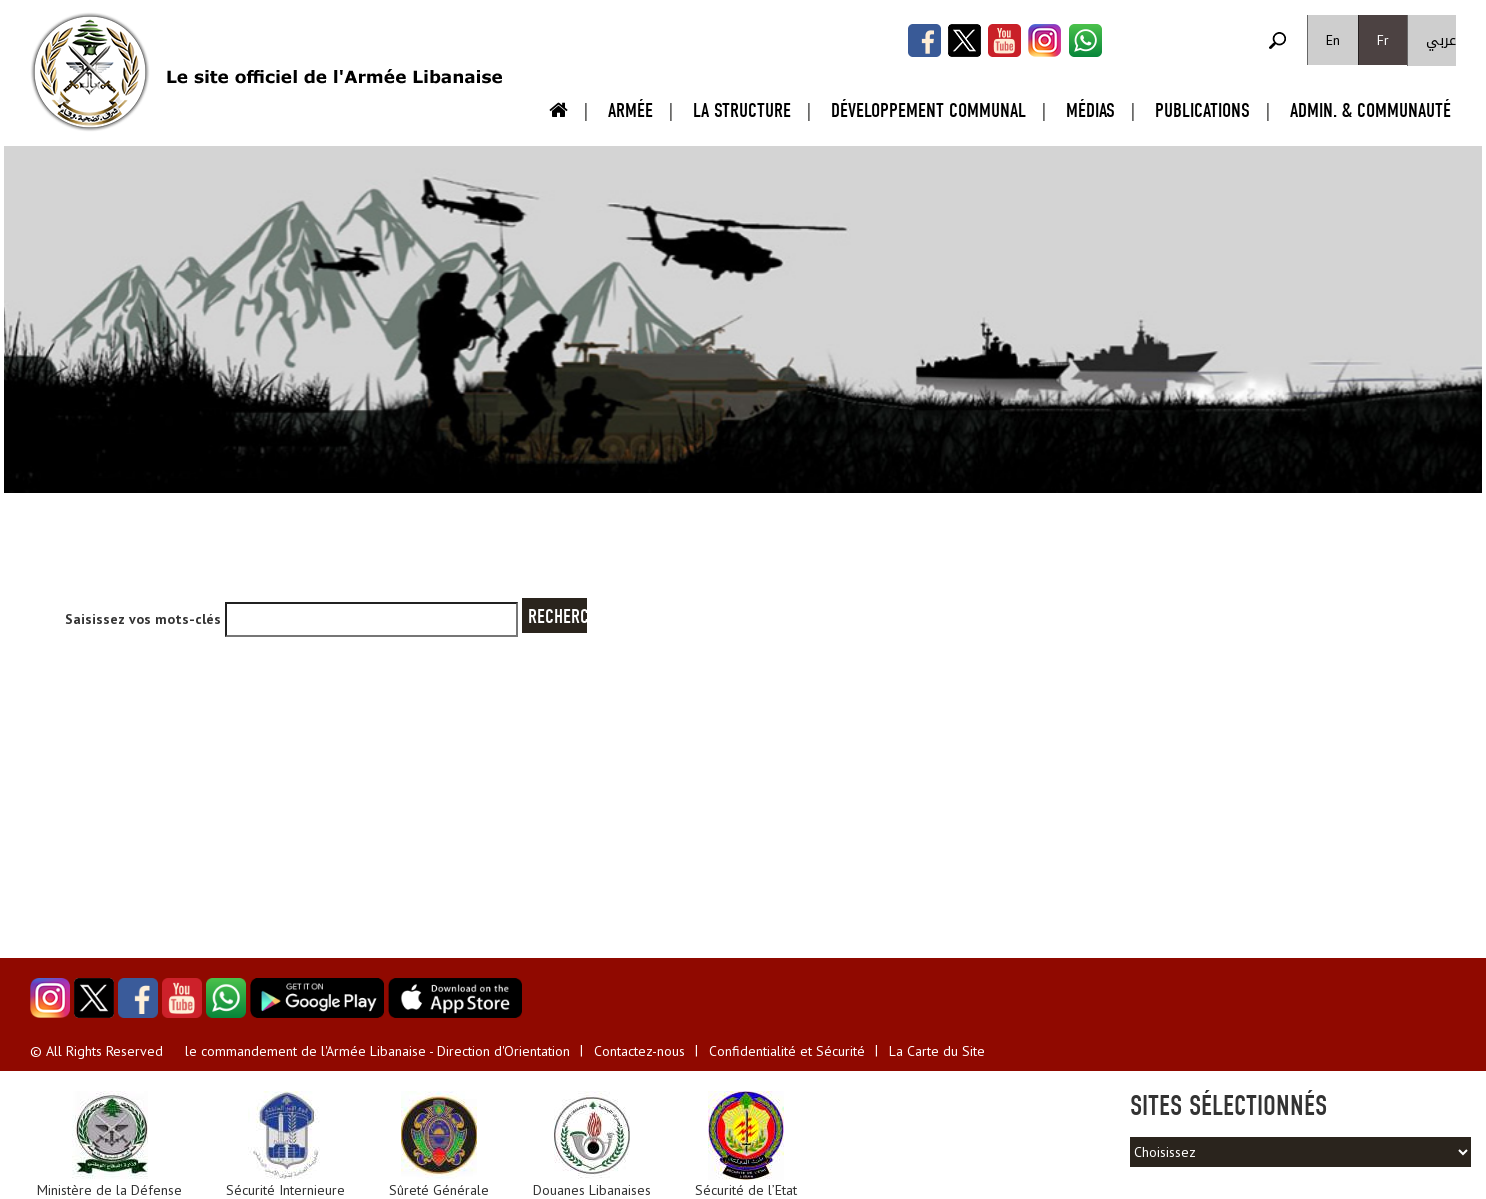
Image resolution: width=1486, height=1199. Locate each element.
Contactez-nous (639, 1051)
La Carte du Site (937, 1051)
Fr (1383, 40)
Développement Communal (928, 110)
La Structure (742, 110)
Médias (1090, 110)
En (1333, 40)
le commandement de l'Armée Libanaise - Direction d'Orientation (377, 1051)
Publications (1202, 110)
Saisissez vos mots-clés (145, 619)
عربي (1441, 40)
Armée (630, 110)
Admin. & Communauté (1370, 110)
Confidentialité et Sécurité (787, 1051)
